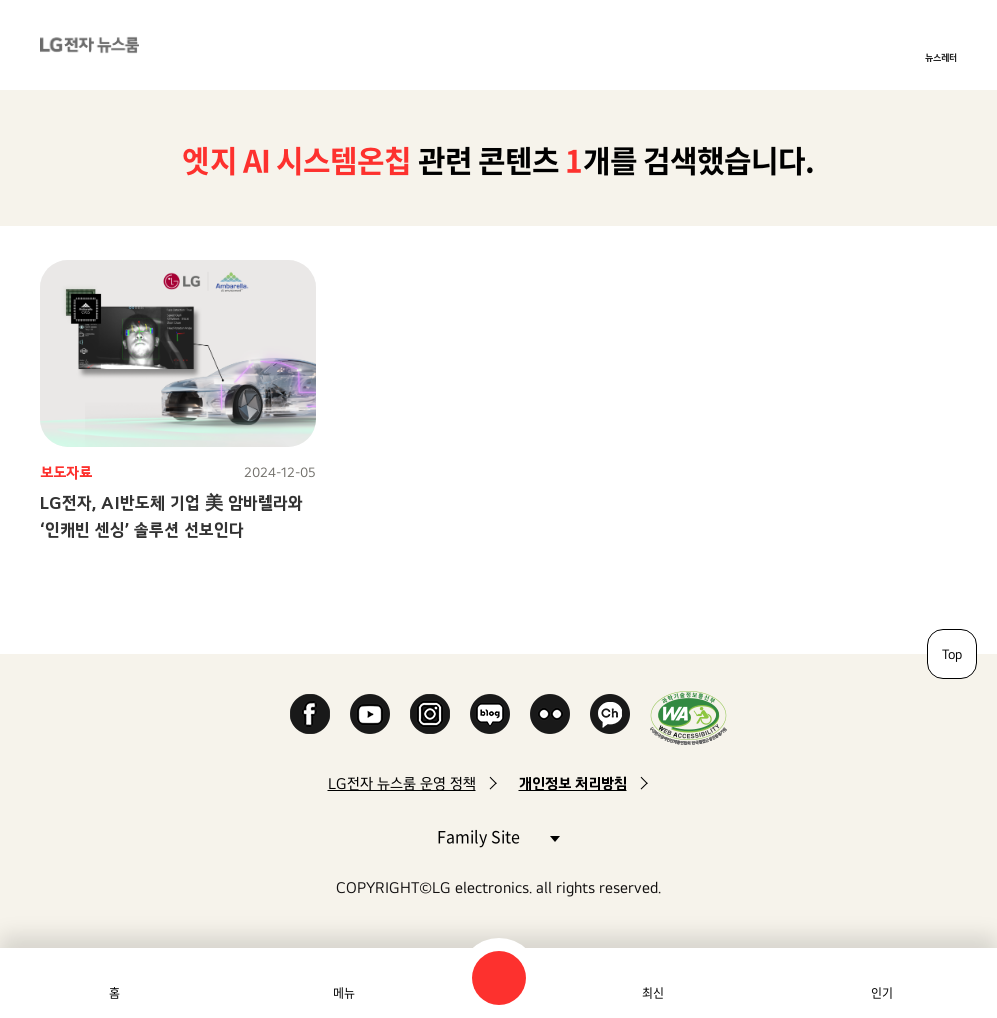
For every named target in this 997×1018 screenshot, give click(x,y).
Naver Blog (490, 714)
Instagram (430, 714)
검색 (499, 978)
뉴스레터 (941, 57)
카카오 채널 (610, 714)
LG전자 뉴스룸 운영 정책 (402, 783)
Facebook (310, 714)
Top (952, 654)
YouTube (370, 714)
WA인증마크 (688, 717)
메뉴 (344, 993)
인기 (882, 993)
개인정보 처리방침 (573, 783)
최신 (653, 993)
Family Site (498, 835)
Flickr (550, 714)
